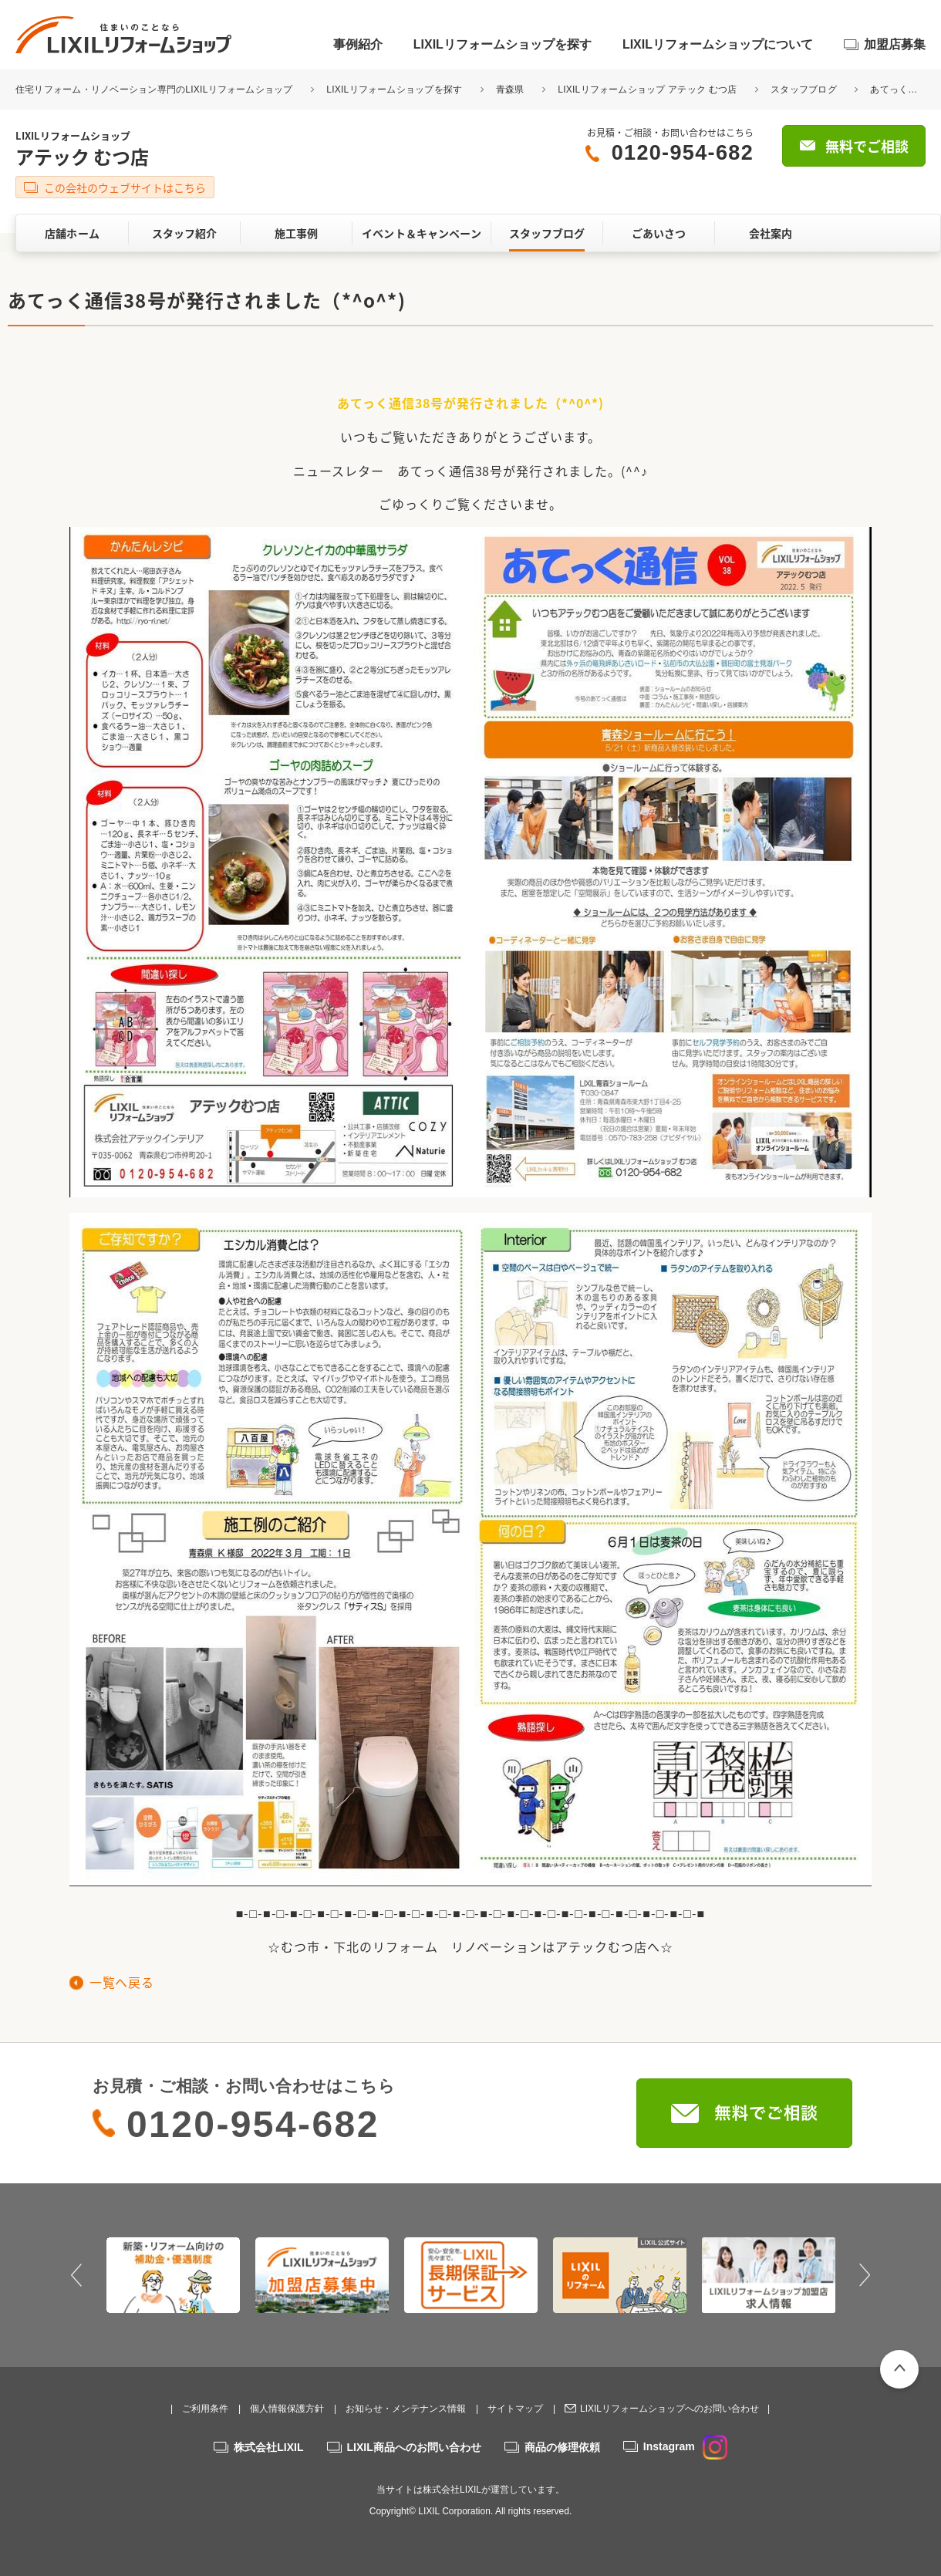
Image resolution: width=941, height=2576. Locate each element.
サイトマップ (515, 2408)
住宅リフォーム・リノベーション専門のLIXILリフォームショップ (155, 89)
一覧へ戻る (121, 1982)
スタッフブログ (804, 89)
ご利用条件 (205, 2408)
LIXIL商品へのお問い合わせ (414, 2447)
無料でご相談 (867, 146)
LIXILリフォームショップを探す (502, 44)
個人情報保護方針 (287, 2408)
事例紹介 (358, 44)
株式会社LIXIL (268, 2447)
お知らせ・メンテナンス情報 (406, 2408)
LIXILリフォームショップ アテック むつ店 (647, 89)
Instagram (685, 2446)
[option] (173, 2275)
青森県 (510, 89)
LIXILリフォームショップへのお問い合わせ (669, 2408)
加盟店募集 (895, 44)
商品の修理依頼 (562, 2447)
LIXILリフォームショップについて (717, 44)
